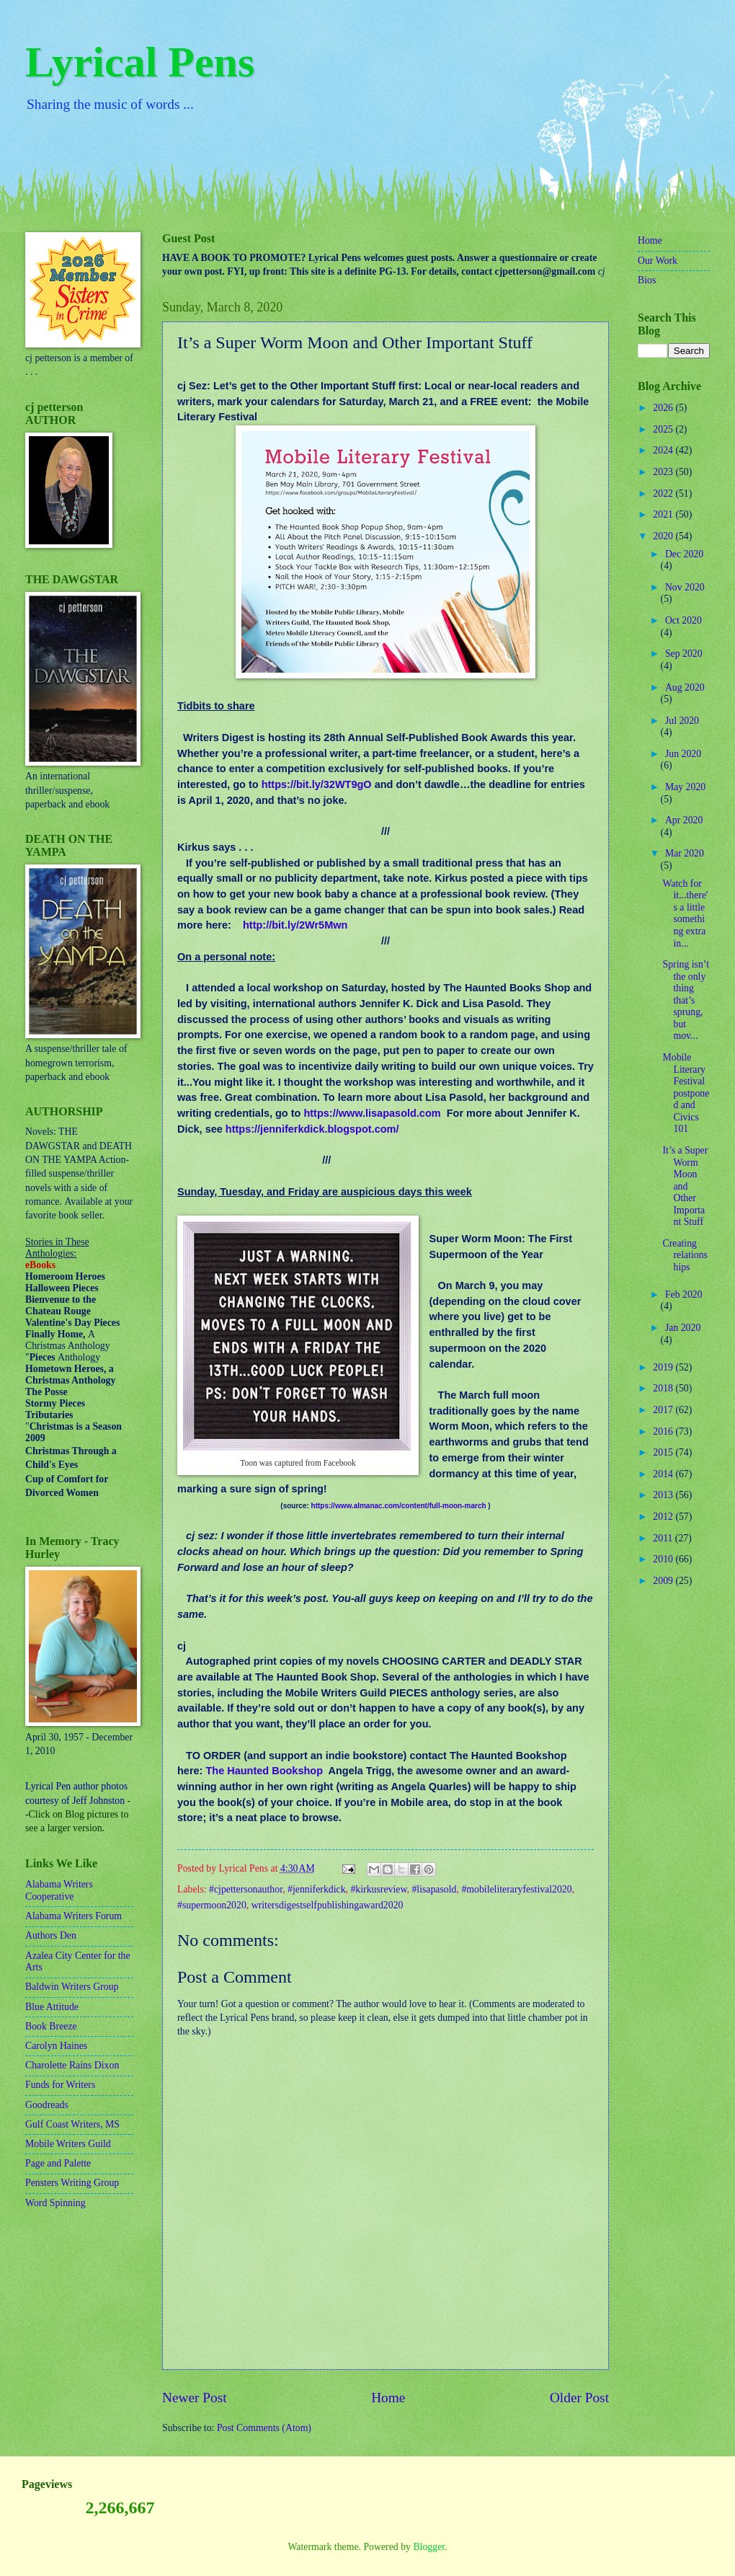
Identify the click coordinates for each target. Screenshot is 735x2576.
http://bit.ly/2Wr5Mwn (295, 925)
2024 (664, 450)
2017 (664, 1409)
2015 (664, 1452)
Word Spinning (55, 2202)
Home (388, 2397)
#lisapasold (433, 1889)
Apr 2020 (684, 820)
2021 (664, 514)
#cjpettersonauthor (245, 1889)
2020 (664, 536)
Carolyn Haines (56, 2045)
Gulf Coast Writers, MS (72, 2124)
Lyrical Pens (139, 62)
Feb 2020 (684, 1294)
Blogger (429, 2546)
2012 (664, 1516)
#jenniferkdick (316, 1889)
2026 (664, 407)
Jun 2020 (683, 753)
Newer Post (194, 2397)
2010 (664, 1559)
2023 (664, 471)
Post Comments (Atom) (264, 2427)
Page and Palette (58, 2163)
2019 (664, 1367)
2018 (664, 1388)
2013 (664, 1495)
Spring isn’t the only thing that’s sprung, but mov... (685, 1000)
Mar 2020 (684, 853)
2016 (664, 1431)
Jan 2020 (682, 1327)
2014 (664, 1474)
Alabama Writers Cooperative (59, 1890)
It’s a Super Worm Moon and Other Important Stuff (685, 1186)
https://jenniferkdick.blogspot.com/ (312, 1129)
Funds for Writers (60, 2084)
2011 (664, 1538)
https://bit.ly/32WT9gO (317, 784)
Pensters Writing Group (72, 2182)
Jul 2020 (682, 720)
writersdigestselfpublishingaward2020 (327, 1905)
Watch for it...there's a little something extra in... (685, 913)
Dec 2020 (684, 554)
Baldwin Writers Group (71, 1986)
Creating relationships (685, 1255)
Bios (647, 280)
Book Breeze (51, 2026)
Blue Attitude (52, 2006)
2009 (664, 1580)
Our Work (657, 260)
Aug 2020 (685, 687)
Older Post (579, 2397)
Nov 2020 (685, 587)
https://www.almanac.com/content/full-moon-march (398, 1506)
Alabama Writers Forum (73, 1916)
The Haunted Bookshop (264, 1770)
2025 (664, 429)
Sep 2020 (684, 653)
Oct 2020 (683, 620)
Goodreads (46, 2104)
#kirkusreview (378, 1889)
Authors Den (50, 1935)
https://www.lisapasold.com (371, 1113)
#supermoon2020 (211, 1905)
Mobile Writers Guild (68, 2143)
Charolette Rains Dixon (72, 2065)
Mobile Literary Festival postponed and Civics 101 (685, 1093)
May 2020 (685, 787)
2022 (664, 493)
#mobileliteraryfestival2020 (516, 1889)
